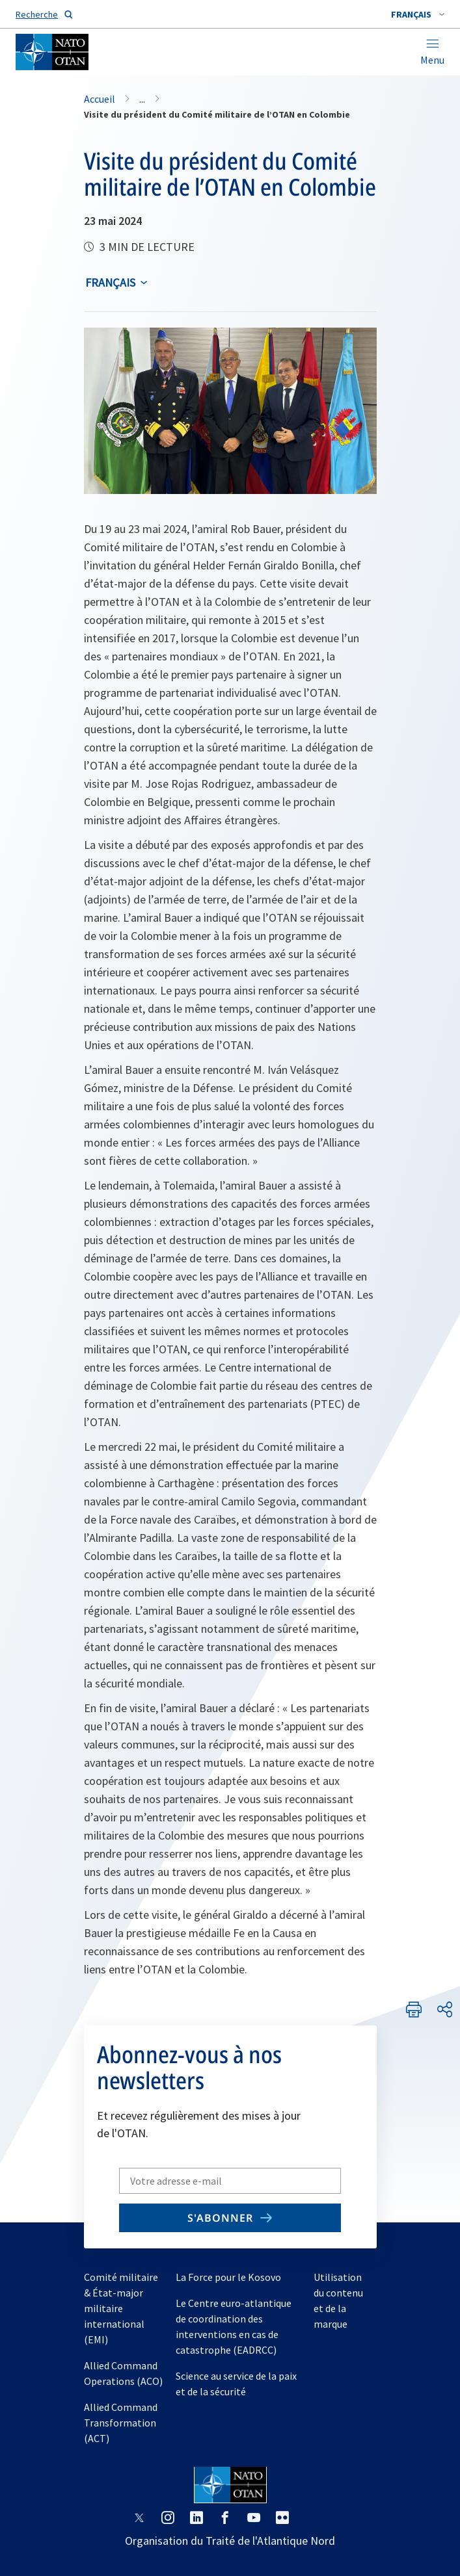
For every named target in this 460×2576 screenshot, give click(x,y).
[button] (417, 14)
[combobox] (417, 14)
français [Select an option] (110, 282)
